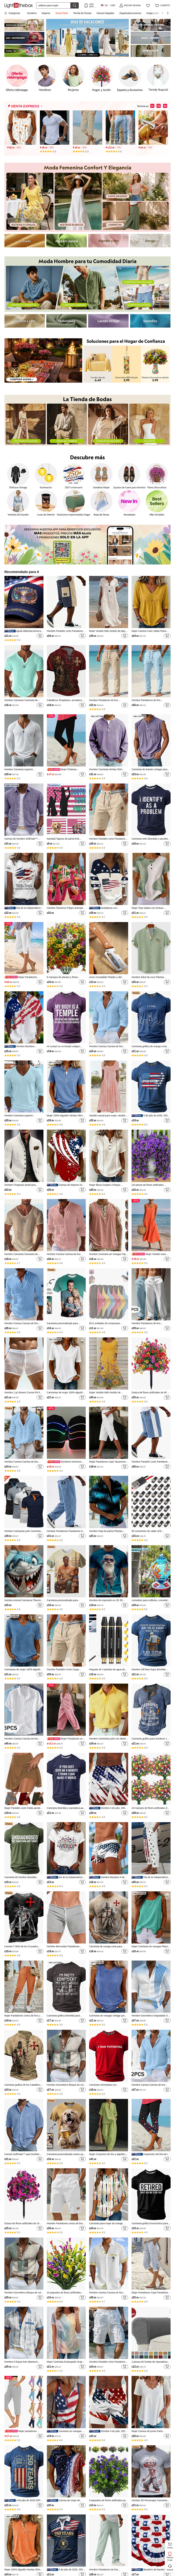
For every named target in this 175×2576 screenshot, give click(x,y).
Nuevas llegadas (105, 13)
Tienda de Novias (82, 13)
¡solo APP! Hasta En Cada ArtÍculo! (93, 5)
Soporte (170, 2570)
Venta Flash (61, 13)
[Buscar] (53, 5)
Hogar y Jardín (154, 13)
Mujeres (46, 13)
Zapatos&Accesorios (130, 13)
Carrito (170, 2545)
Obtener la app (169, 2558)
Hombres (32, 13)
